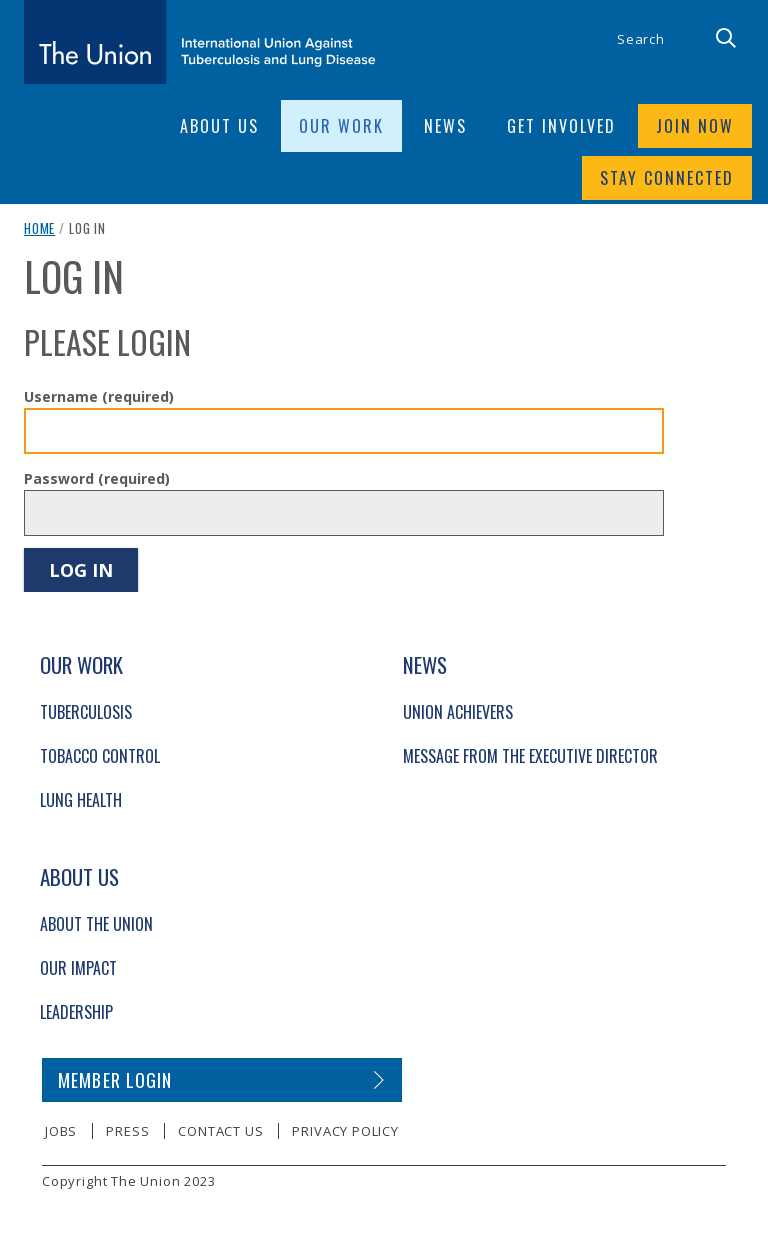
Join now (695, 126)
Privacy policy (345, 1131)
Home (39, 228)
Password (97, 478)
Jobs (61, 1131)
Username (99, 396)
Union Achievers (458, 712)
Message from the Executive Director (530, 756)
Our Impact (78, 968)
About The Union (96, 924)
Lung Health (81, 800)
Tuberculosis (86, 712)
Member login (115, 1080)
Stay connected (667, 178)
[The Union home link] (200, 42)
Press (127, 1131)
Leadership (76, 1012)
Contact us (220, 1131)
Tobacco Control (100, 756)
